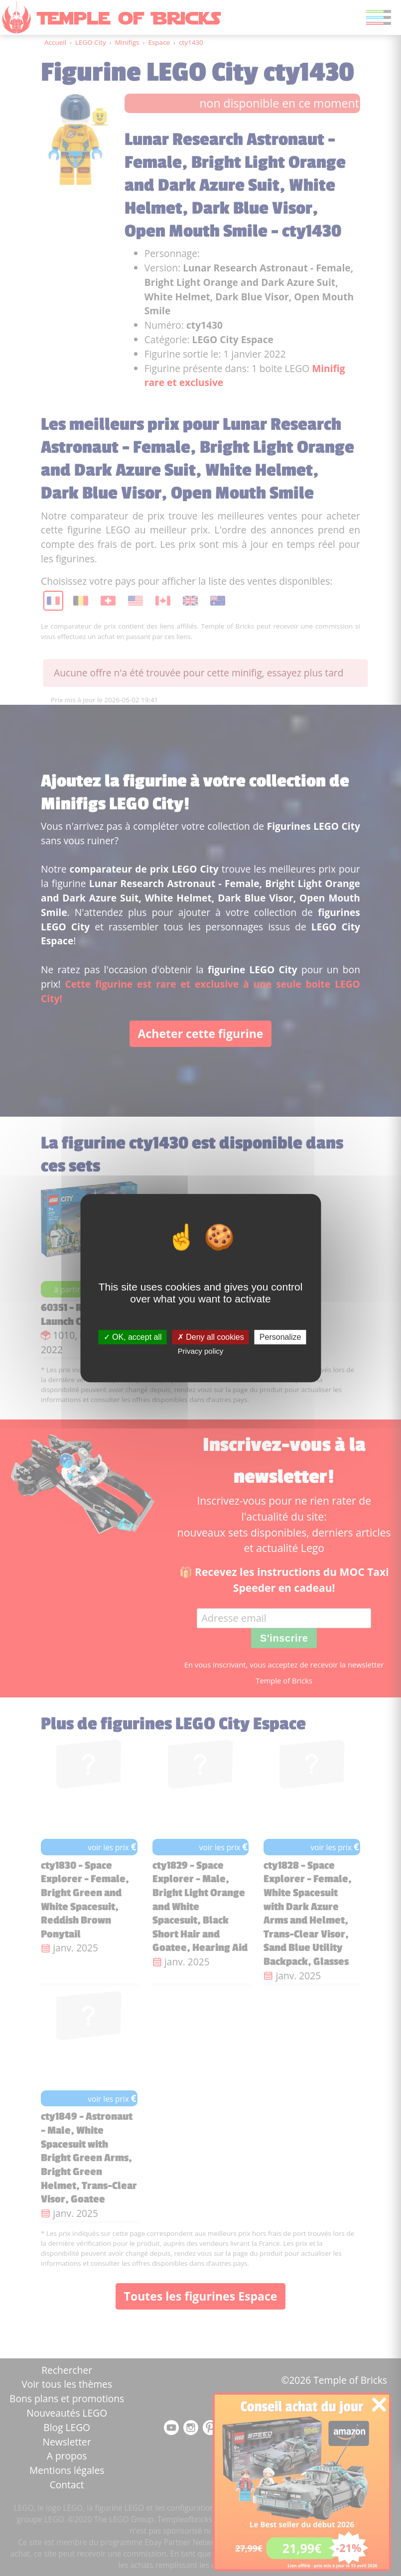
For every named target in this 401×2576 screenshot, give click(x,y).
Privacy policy (201, 1351)
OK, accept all (133, 1337)
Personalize (280, 1337)
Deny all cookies (210, 1337)
